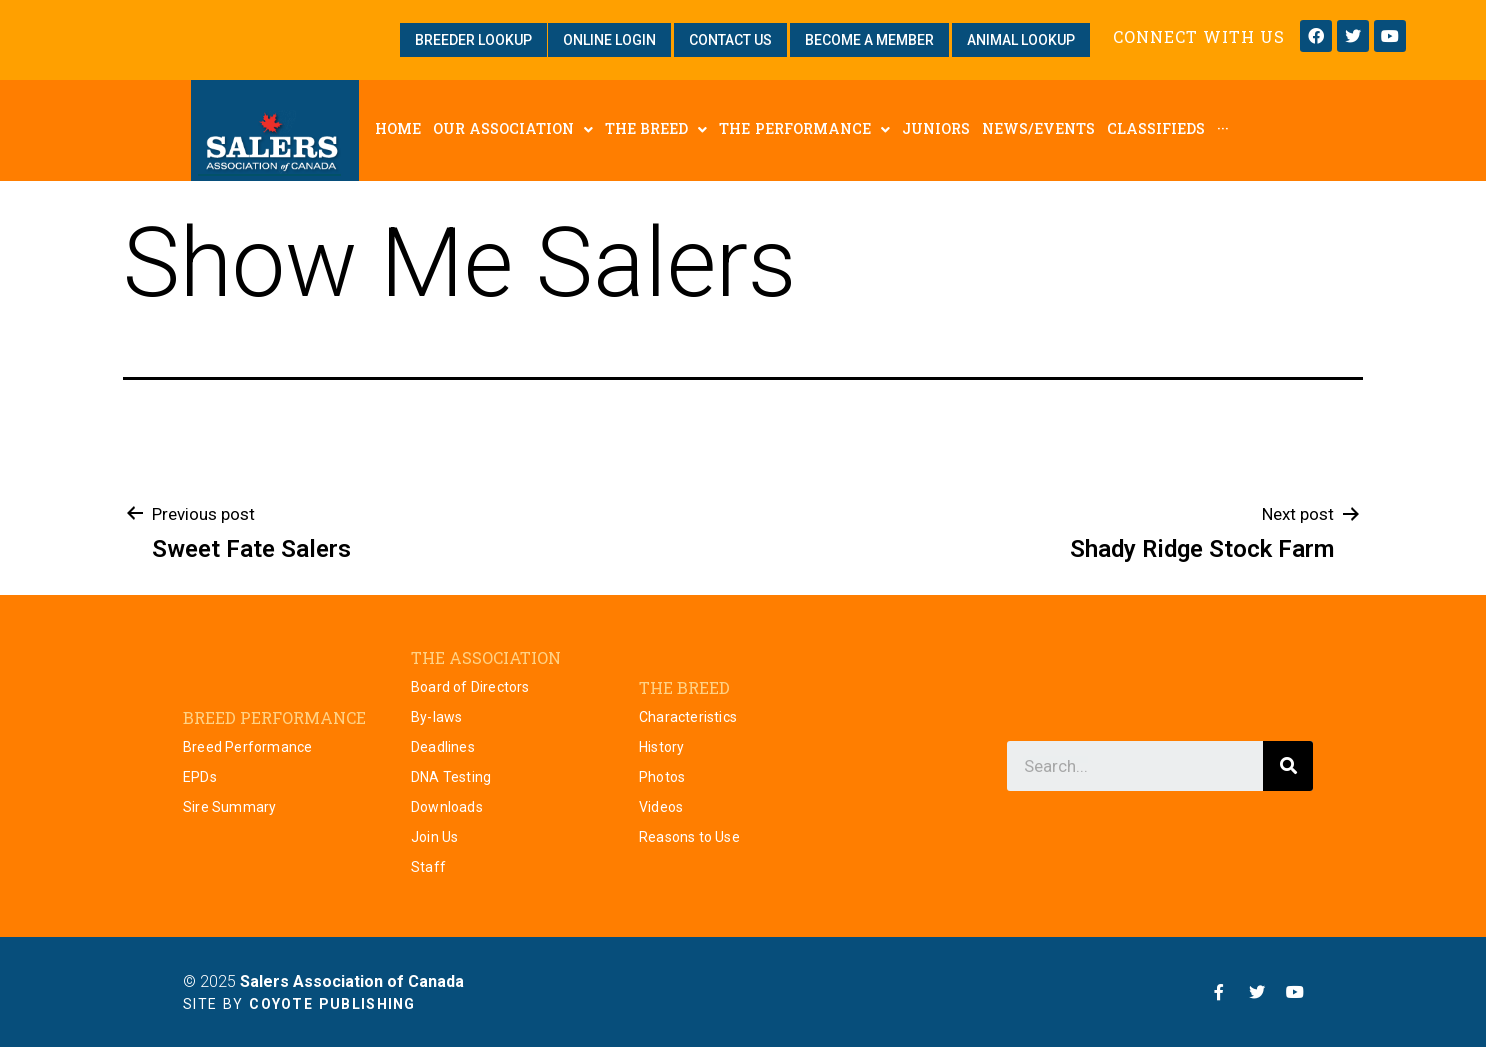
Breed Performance (247, 747)
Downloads (447, 807)
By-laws (436, 717)
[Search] (1288, 766)
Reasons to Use (689, 837)
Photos (662, 777)
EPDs (200, 777)
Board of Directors (470, 687)
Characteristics (688, 717)
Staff (428, 867)
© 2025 (323, 981)
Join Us (434, 837)
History (661, 747)
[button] (473, 40)
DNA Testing (451, 777)
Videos (661, 807)
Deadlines (443, 747)
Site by (299, 1004)
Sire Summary (229, 807)
